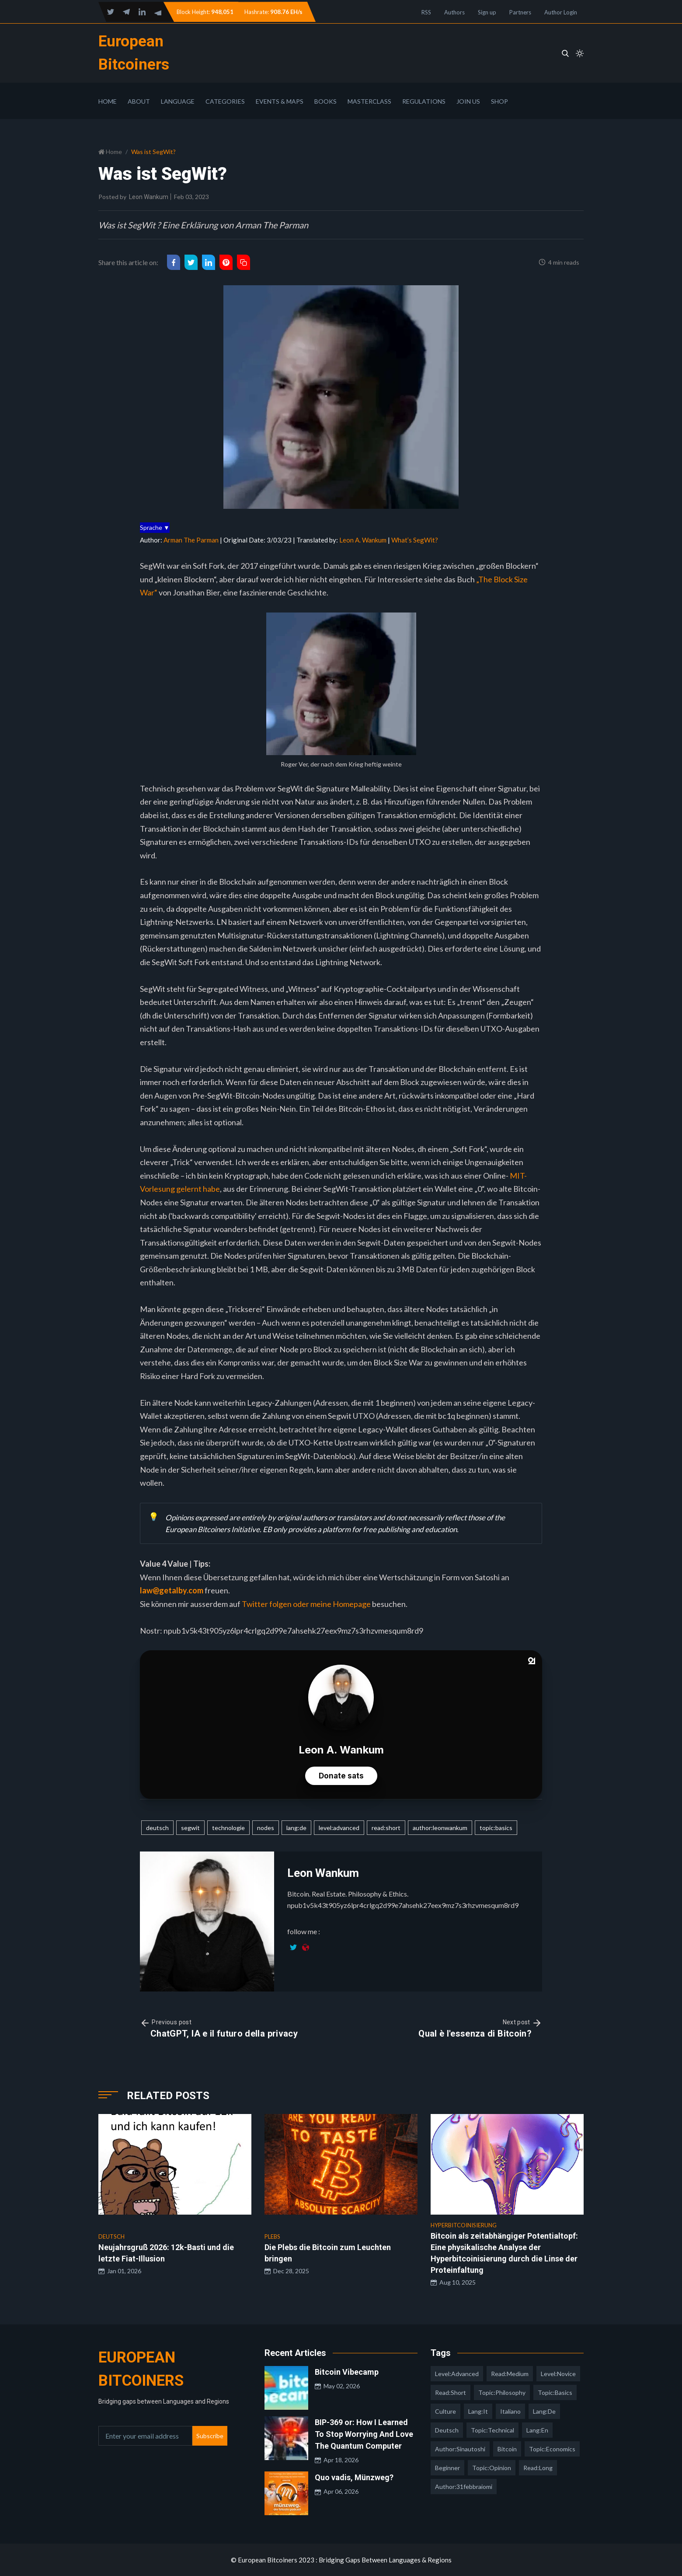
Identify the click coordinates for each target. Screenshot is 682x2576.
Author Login (560, 12)
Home (107, 101)
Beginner (447, 2467)
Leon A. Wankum (362, 540)
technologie (228, 1827)
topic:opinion (491, 2467)
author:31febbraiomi (463, 2486)
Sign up (487, 12)
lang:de (296, 1827)
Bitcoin (507, 2449)
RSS (426, 12)
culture (445, 2411)
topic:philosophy (501, 2392)
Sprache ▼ (155, 527)
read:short (386, 1827)
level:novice (558, 2373)
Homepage (352, 1604)
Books (325, 101)
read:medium (510, 2373)
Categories (225, 101)
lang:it (478, 2411)
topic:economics (552, 2449)
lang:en (537, 2430)
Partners (520, 12)
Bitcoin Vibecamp (347, 2371)
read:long (538, 2467)
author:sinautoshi (460, 2449)
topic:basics (496, 1827)
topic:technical (492, 2430)
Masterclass (369, 101)
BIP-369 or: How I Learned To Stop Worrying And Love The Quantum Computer (364, 2434)
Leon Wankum (148, 196)
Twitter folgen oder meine (287, 1604)
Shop (499, 101)
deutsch (157, 1827)
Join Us (468, 101)
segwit (190, 1827)
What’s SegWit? (414, 540)
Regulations (423, 101)
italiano (510, 2411)
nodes (265, 1827)
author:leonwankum (440, 1827)
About (139, 101)
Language (178, 101)
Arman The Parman (191, 540)
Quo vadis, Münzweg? (354, 2477)
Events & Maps (279, 101)
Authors (454, 12)
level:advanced (339, 1827)
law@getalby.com (171, 1590)
